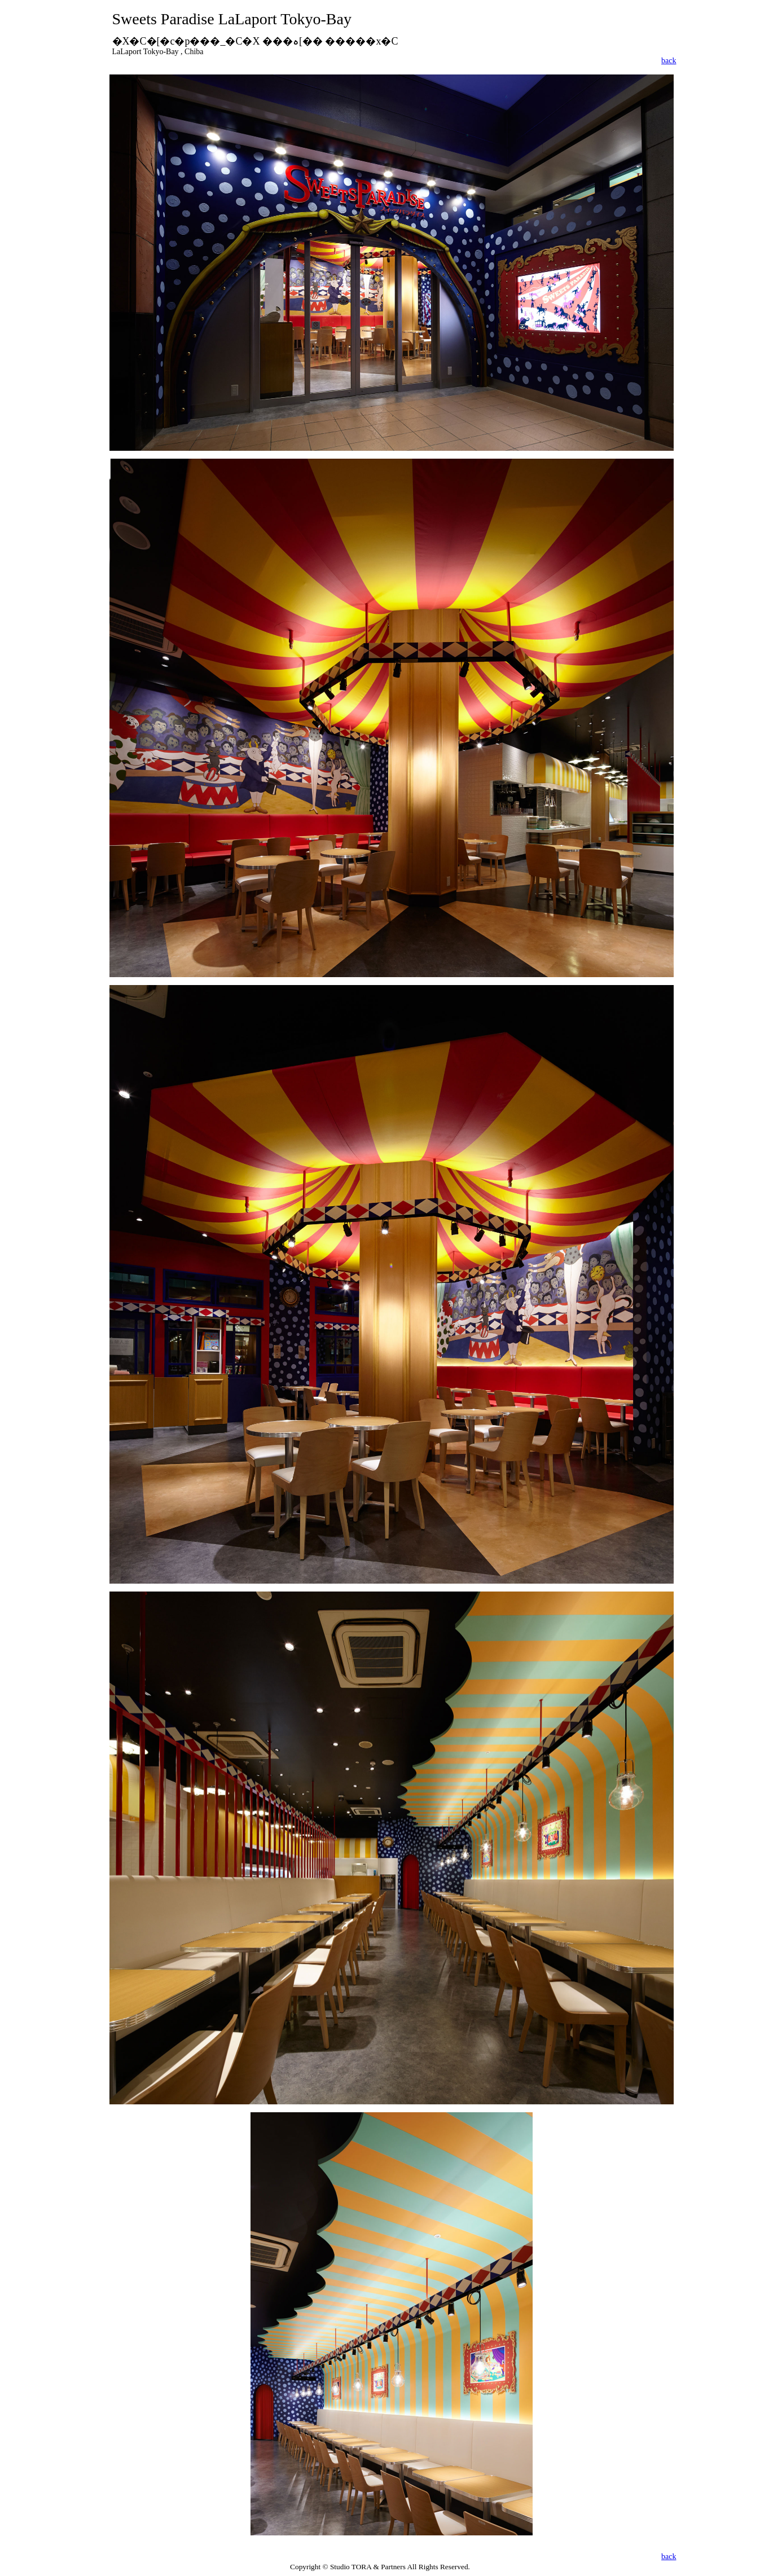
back (668, 60)
